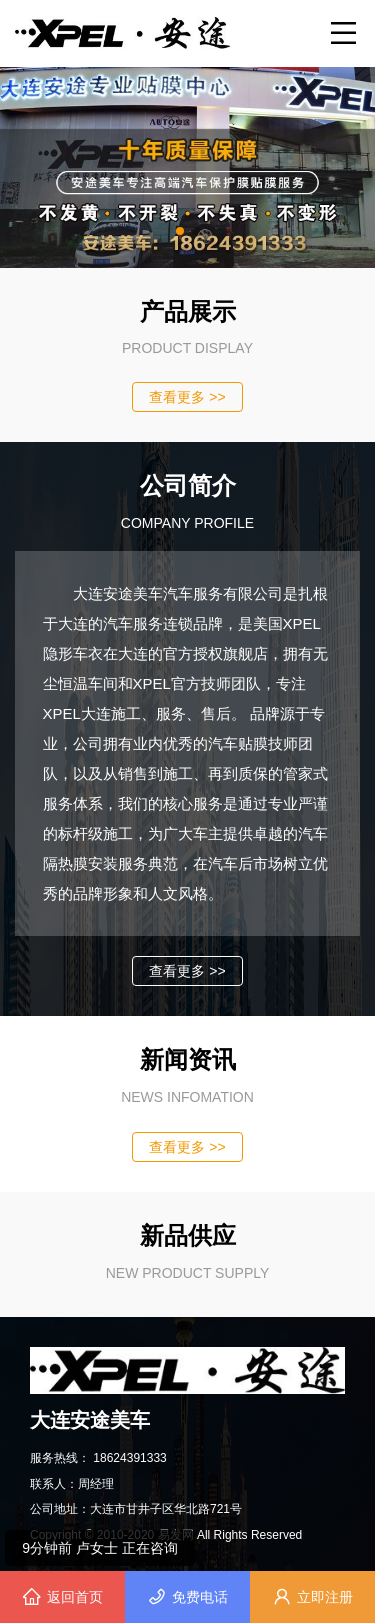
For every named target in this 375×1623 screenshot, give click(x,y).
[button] (180, 231)
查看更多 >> (187, 397)
